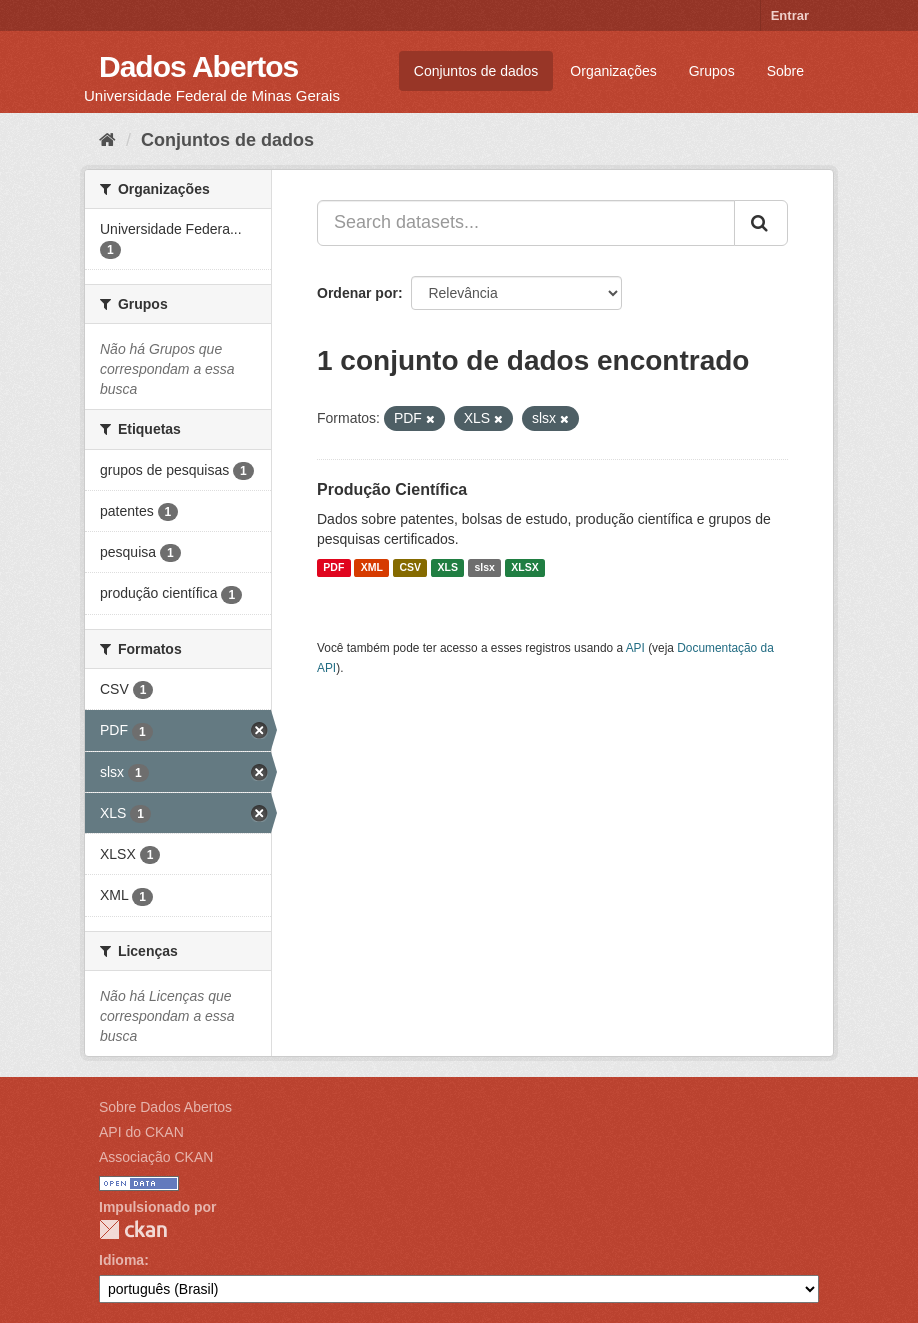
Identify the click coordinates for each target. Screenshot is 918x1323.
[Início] (107, 140)
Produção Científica (392, 489)
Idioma (121, 1260)
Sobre (785, 71)
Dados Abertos (198, 66)
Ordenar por (357, 293)
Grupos (712, 71)
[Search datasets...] (526, 223)
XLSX (524, 568)
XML (372, 568)
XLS (448, 568)
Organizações (613, 71)
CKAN (133, 1229)
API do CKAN (141, 1132)
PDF (333, 568)
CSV (410, 568)
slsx (484, 568)
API (635, 648)
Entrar (790, 15)
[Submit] (761, 223)
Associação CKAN (156, 1157)
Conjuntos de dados (476, 71)
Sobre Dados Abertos (165, 1107)
